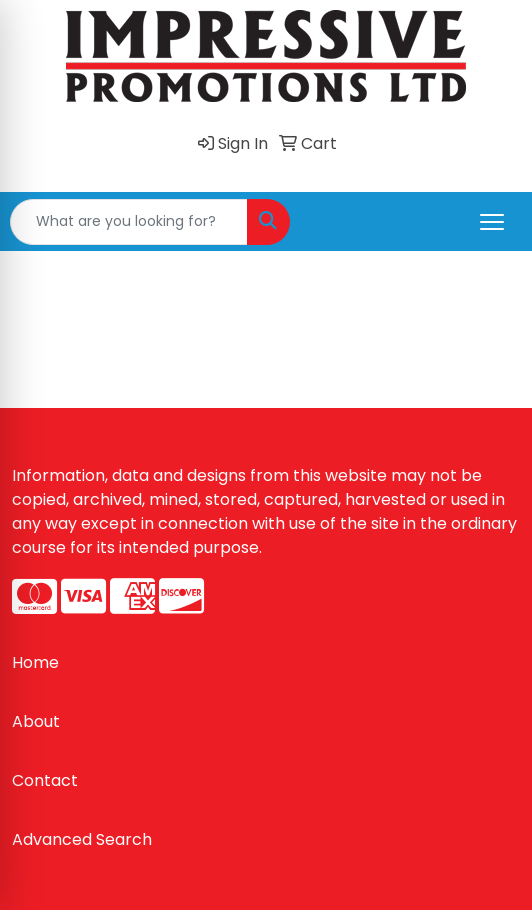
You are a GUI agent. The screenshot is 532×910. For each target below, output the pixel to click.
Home (35, 662)
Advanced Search (82, 839)
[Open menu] (492, 222)
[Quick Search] (129, 222)
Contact (45, 780)
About (36, 721)
